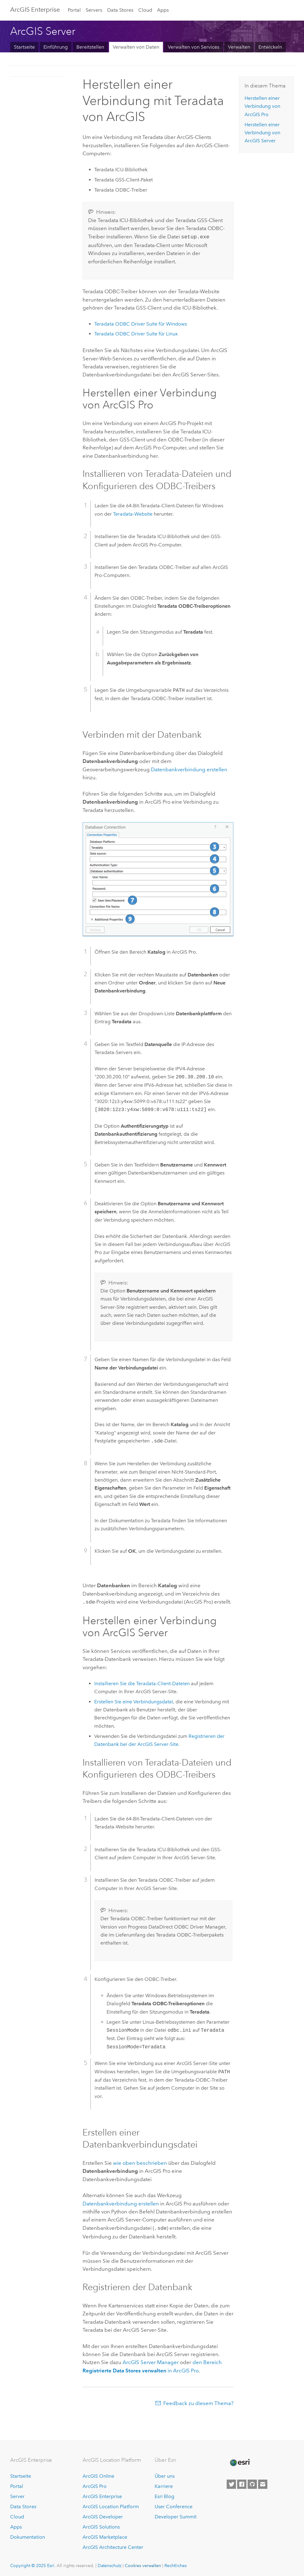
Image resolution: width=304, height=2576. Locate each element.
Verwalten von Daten (136, 47)
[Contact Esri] (262, 2482)
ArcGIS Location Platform (111, 2505)
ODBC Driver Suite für (140, 323)
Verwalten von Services (193, 47)
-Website (132, 513)
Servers (94, 10)
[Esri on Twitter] (231, 2482)
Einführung (55, 47)
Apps (163, 10)
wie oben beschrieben (140, 2162)
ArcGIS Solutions (101, 2525)
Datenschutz (109, 2563)
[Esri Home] (239, 2460)
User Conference (174, 2505)
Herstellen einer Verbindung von (262, 106)
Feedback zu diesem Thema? (198, 2401)
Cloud (145, 10)
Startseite (24, 47)
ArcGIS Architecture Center (113, 2545)
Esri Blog (164, 2494)
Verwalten (239, 47)
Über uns (165, 2474)
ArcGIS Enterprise (35, 9)
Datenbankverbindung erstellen (189, 769)
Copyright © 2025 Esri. (32, 2563)
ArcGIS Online (98, 2474)
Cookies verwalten (143, 2563)
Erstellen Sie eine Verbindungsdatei (133, 1700)
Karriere (164, 2485)
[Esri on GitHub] (252, 2482)
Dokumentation (27, 2535)
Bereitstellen (90, 47)
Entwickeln (270, 47)
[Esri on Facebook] (241, 2482)
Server (17, 2494)
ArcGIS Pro (95, 2485)
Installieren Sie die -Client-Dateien (142, 1682)
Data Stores (120, 10)
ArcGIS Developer (103, 2515)
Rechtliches (175, 2563)
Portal (74, 10)
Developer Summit (176, 2515)
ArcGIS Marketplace (105, 2535)
